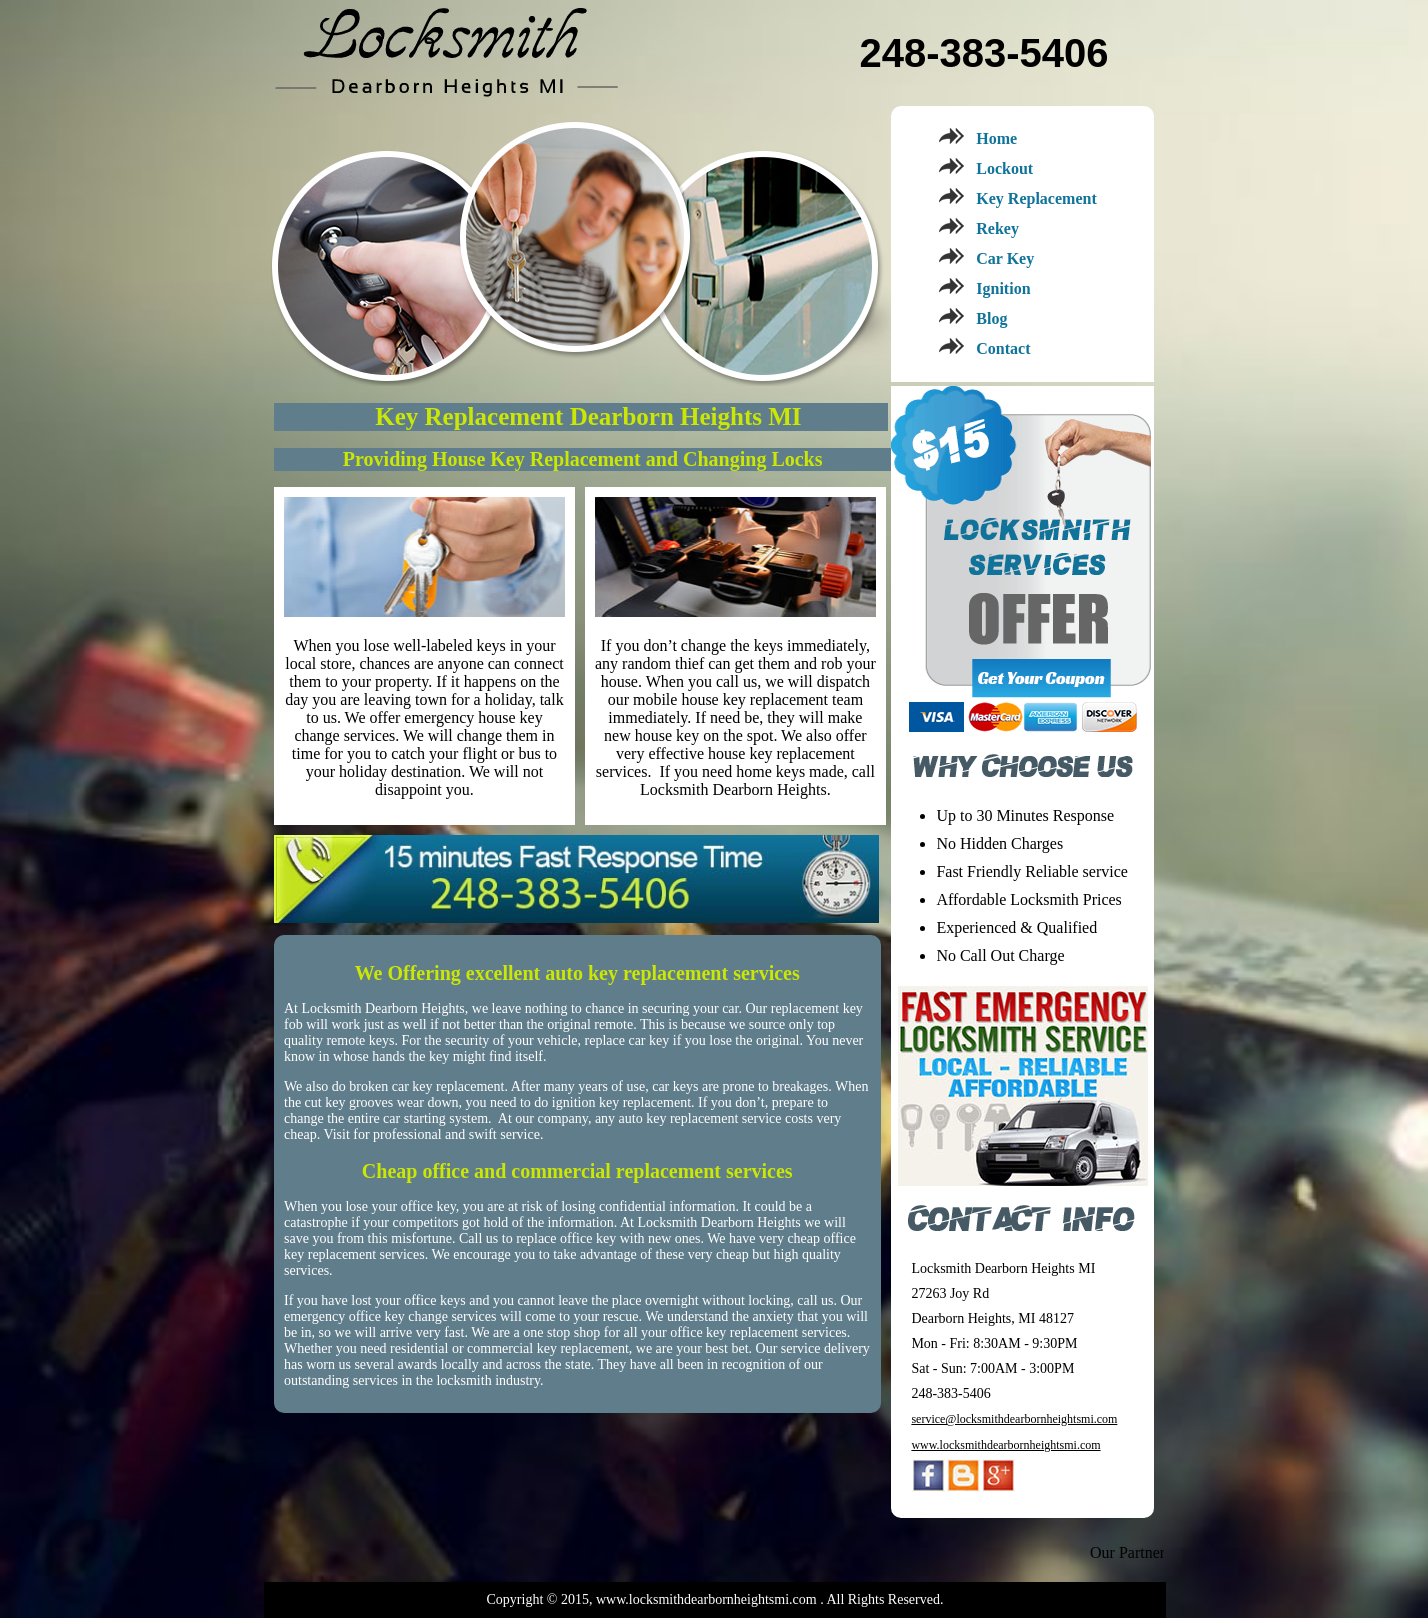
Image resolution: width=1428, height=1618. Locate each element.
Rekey (997, 228)
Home (996, 138)
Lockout (1004, 168)
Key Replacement (1036, 198)
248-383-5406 (983, 53)
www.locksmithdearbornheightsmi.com (1005, 1445)
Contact (1003, 348)
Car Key (1005, 258)
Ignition (1003, 288)
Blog (991, 318)
